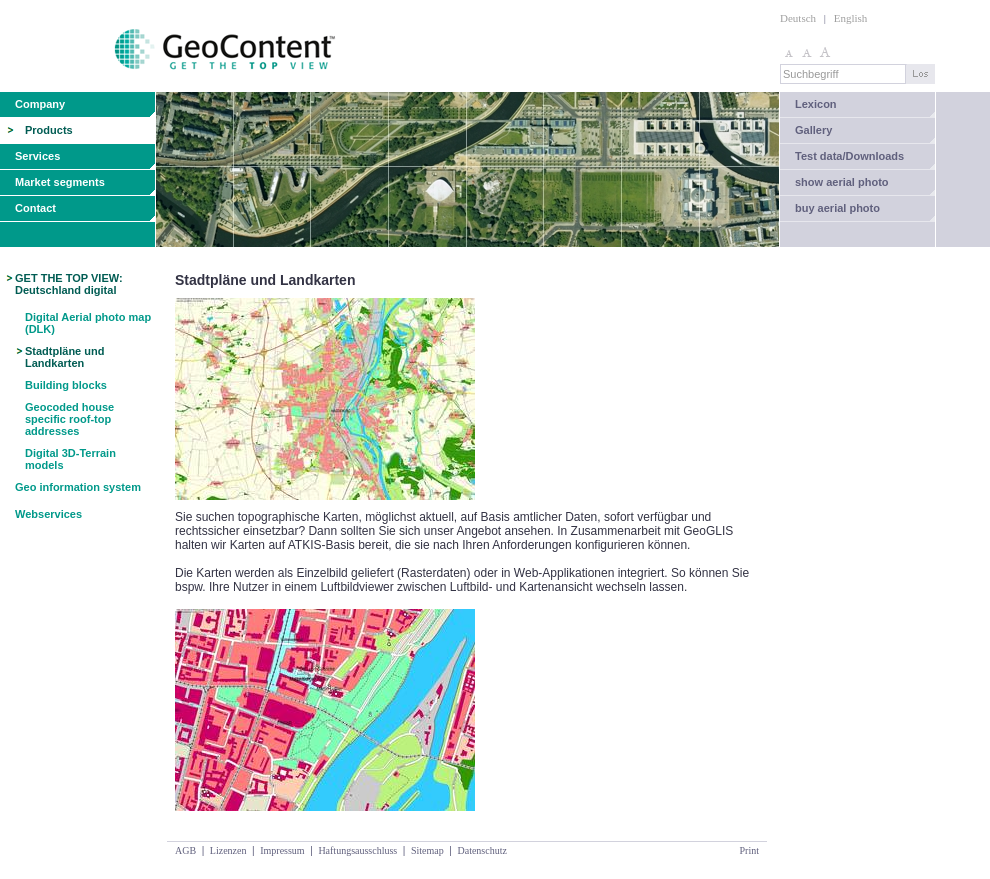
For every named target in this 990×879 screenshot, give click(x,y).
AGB (185, 850)
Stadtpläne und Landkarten (64, 357)
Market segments (60, 182)
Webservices (48, 514)
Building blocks (66, 385)
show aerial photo (842, 182)
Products (49, 130)
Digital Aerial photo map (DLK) (88, 323)
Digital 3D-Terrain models (70, 459)
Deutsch (798, 18)
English (851, 18)
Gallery (813, 130)
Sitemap (427, 850)
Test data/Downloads (849, 156)
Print (749, 850)
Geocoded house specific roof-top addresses (69, 419)
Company (40, 104)
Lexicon (816, 104)
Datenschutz (481, 850)
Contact (35, 208)
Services (37, 156)
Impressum (282, 850)
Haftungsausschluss (357, 850)
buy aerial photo (837, 208)
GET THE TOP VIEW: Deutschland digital (69, 284)
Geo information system (78, 487)
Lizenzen (228, 850)
